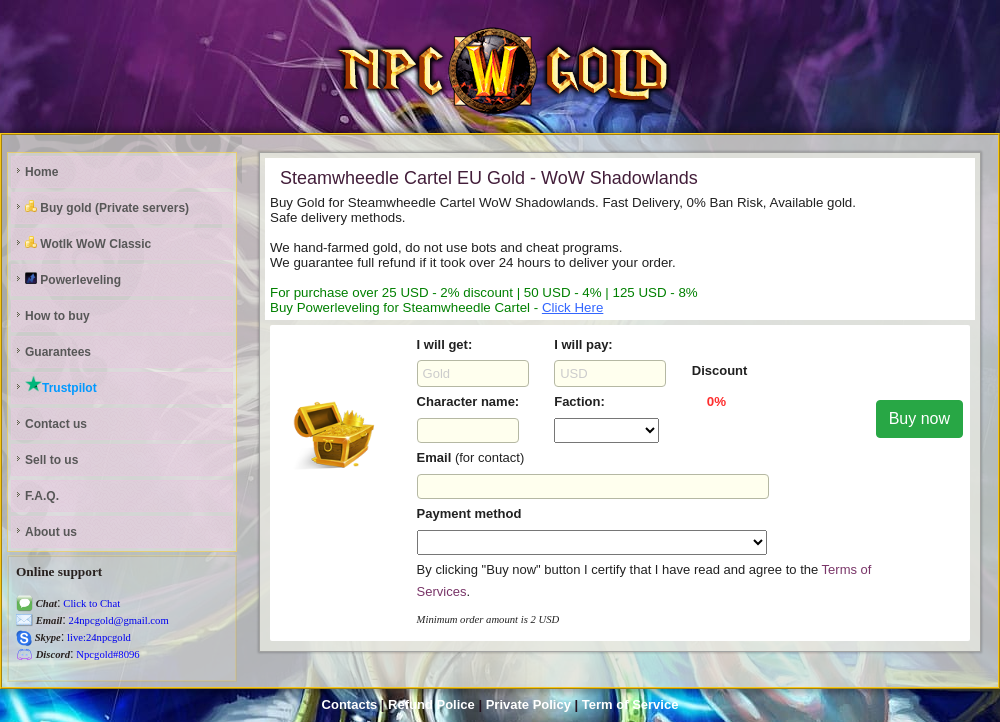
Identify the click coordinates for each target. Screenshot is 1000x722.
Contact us (56, 424)
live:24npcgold (97, 637)
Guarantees (58, 352)
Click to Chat (91, 603)
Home (41, 172)
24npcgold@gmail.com (117, 620)
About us (51, 532)
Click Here (572, 307)
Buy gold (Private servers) (107, 207)
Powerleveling (73, 279)
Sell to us (51, 460)
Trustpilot (61, 385)
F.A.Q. (42, 496)
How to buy (57, 316)
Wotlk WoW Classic (88, 243)
